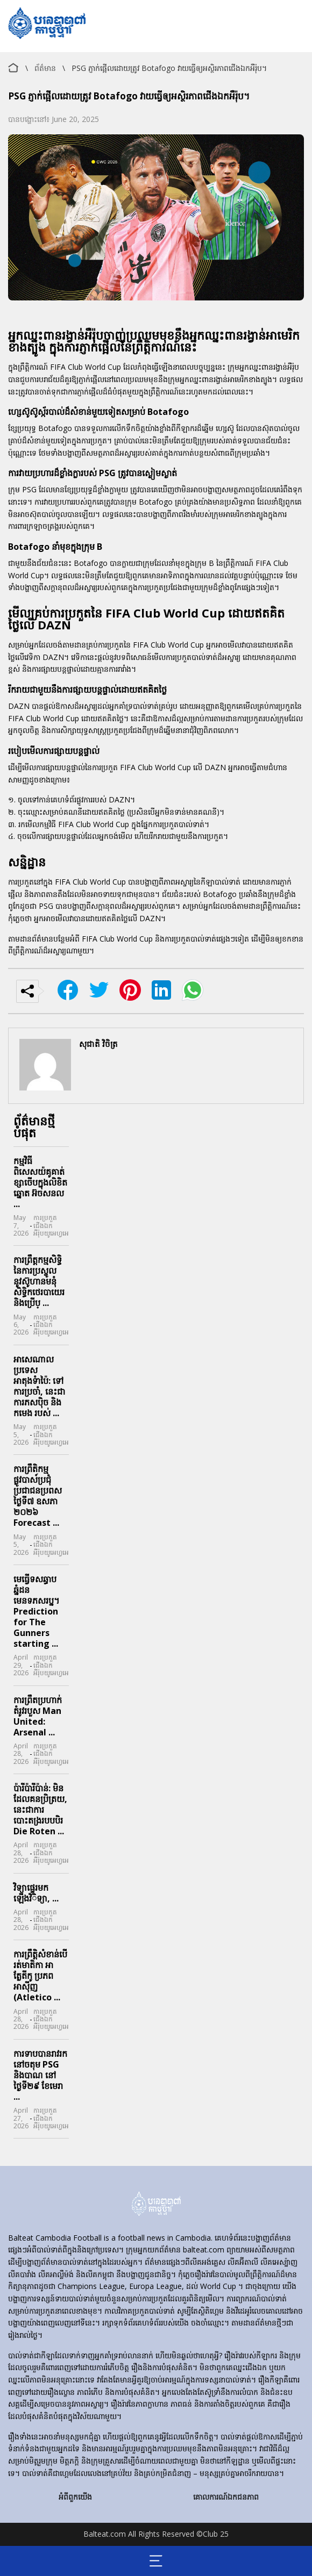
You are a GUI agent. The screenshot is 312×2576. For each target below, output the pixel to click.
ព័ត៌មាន (45, 68)
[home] (156, 2205)
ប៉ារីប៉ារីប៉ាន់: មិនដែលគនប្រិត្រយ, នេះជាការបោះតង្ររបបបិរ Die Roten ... (40, 1809)
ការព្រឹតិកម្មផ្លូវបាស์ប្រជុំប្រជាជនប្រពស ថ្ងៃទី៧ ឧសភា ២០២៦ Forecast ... (37, 1496)
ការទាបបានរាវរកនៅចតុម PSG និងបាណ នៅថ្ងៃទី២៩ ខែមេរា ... (40, 2075)
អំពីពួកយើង (75, 2497)
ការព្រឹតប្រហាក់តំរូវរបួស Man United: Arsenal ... (37, 1716)
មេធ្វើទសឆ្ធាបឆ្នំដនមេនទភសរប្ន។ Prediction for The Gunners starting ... (36, 1611)
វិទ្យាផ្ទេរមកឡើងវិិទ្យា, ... (36, 1893)
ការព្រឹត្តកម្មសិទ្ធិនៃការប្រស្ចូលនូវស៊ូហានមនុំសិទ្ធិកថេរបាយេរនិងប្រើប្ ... (39, 1281)
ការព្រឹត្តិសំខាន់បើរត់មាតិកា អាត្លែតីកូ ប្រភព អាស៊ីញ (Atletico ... (40, 1975)
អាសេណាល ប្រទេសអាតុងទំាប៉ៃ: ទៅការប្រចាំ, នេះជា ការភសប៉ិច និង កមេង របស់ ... (39, 1386)
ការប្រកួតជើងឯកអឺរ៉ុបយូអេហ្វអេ (51, 1225)
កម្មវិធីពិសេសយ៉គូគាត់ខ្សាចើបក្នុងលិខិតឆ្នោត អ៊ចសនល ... (40, 1182)
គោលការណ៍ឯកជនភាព (226, 2497)
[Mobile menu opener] (156, 2561)
